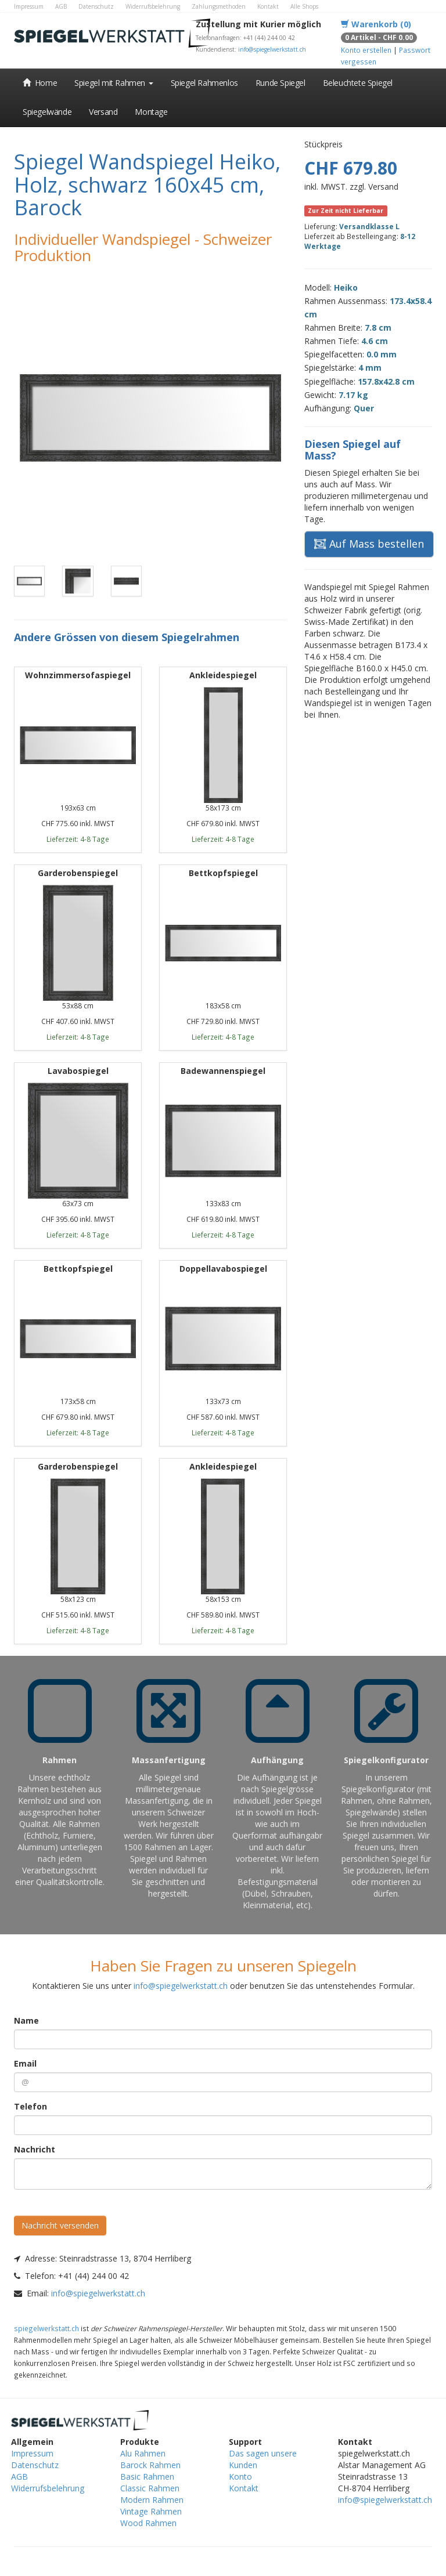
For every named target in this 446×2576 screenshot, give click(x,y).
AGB (61, 6)
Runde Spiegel (280, 82)
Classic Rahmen (149, 2488)
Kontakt (268, 6)
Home (40, 82)
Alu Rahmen (143, 2453)
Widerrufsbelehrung (152, 6)
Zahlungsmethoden (219, 6)
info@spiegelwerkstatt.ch (272, 49)
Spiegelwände (47, 111)
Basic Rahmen (147, 2476)
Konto (240, 2476)
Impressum (29, 6)
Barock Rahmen (150, 2464)
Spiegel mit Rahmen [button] (113, 82)
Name (26, 2020)
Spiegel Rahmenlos (204, 82)
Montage (151, 111)
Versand (103, 111)
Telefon (30, 2106)
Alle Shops (304, 6)
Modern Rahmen (152, 2499)
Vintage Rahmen (151, 2511)
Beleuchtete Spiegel (358, 82)
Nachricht (34, 2149)
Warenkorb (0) (376, 24)
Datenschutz (96, 6)
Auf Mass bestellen (369, 544)
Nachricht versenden (60, 2225)
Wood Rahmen (148, 2522)
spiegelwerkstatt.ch (46, 2328)
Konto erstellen (366, 50)
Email (25, 2063)
